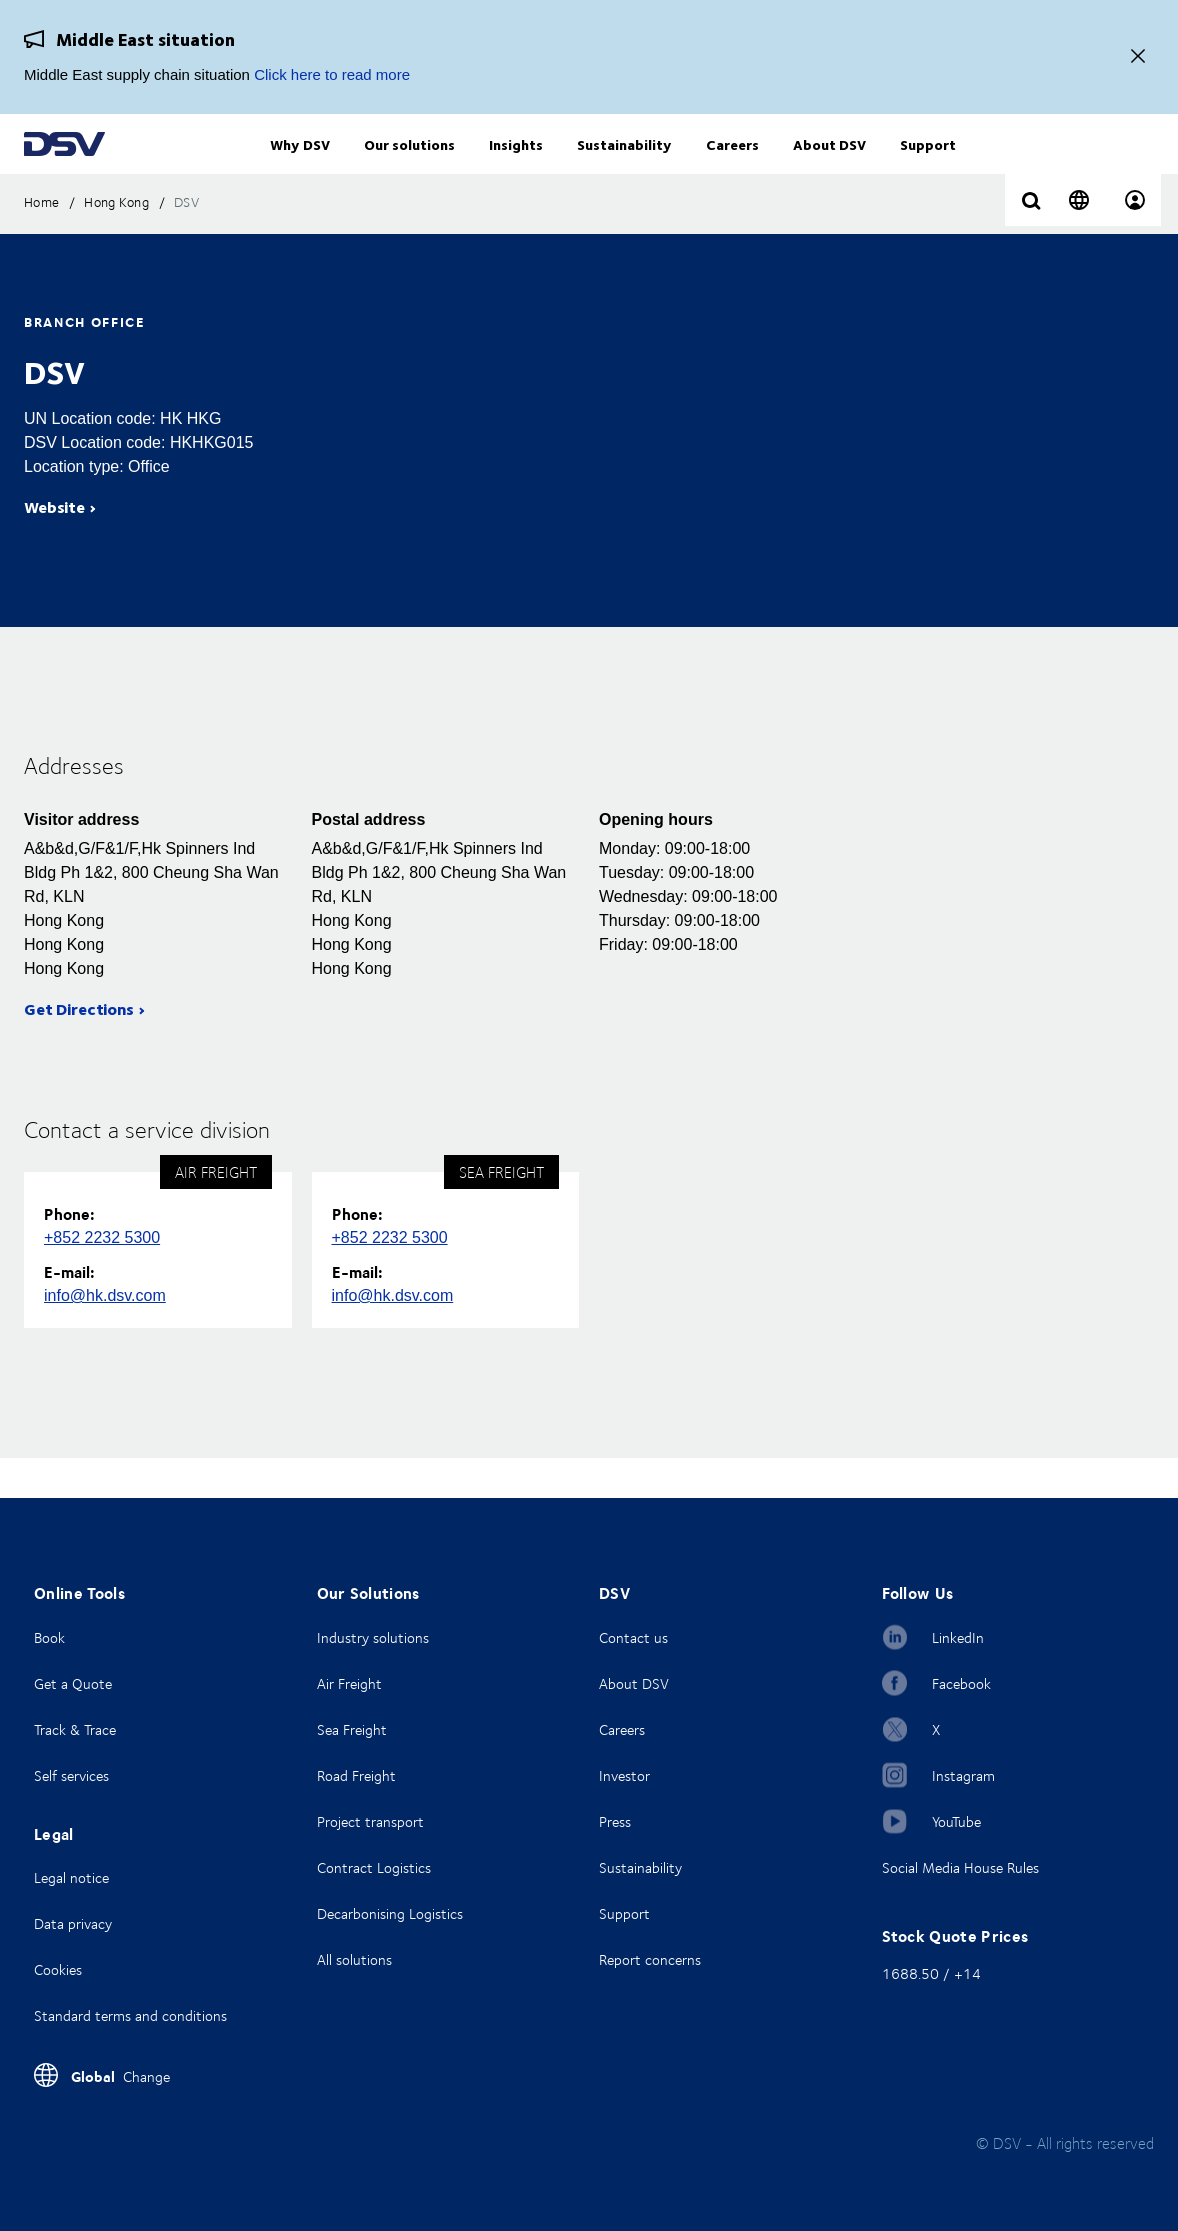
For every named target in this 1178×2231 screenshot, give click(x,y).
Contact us (633, 1637)
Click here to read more (332, 74)
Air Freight (349, 1683)
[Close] (1138, 57)
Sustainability (640, 1867)
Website (54, 546)
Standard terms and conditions (130, 2015)
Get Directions (79, 1048)
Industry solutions (373, 1637)
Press (615, 1821)
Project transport (370, 1821)
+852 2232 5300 (102, 1277)
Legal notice (71, 1877)
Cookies (58, 1969)
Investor (624, 1775)
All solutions (354, 1959)
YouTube (956, 1821)
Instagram (963, 1775)
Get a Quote (73, 1683)
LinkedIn (958, 1637)
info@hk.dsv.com (105, 1335)
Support (624, 1913)
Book (49, 1637)
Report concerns (650, 1959)
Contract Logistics (374, 1867)
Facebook (961, 1683)
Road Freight (356, 1775)
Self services (71, 1775)
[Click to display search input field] (1031, 242)
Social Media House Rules (960, 1867)
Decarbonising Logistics (390, 1913)
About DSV (634, 1683)
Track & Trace (75, 1729)
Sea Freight (352, 1729)
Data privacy (73, 1923)
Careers (622, 1729)
